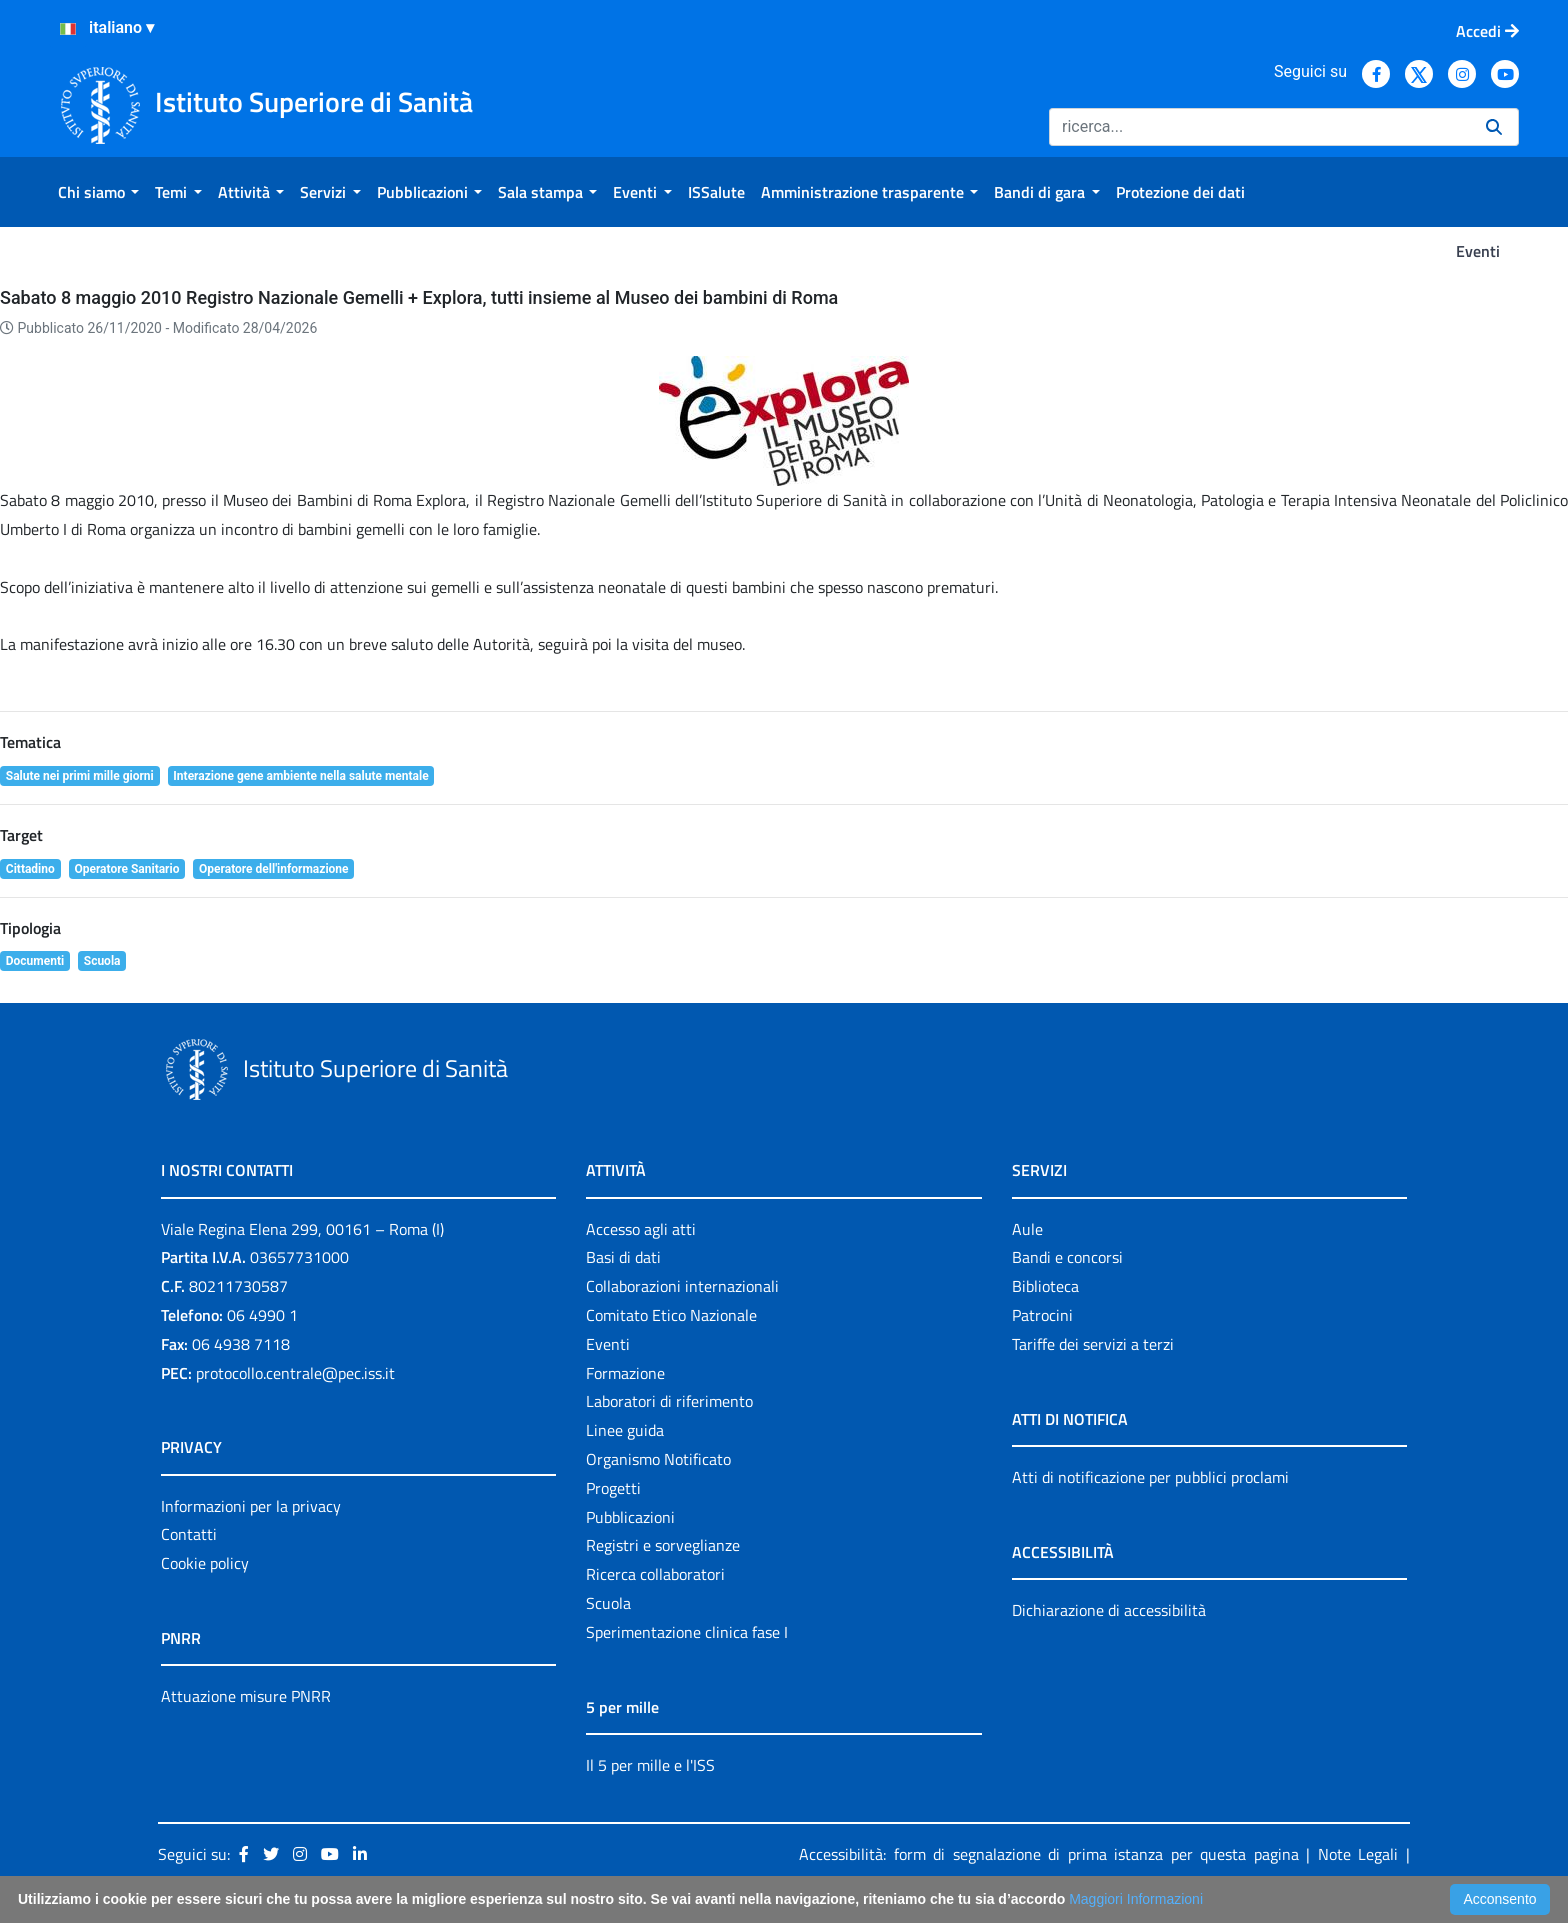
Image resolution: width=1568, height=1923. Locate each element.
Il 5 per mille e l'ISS (650, 1765)
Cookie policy (205, 1563)
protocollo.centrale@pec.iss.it (295, 1373)
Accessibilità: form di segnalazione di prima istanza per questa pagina (1049, 1854)
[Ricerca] (1259, 127)
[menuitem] (98, 192)
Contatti (189, 1534)
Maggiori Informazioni (1136, 1899)
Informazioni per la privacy (251, 1506)
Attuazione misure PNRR (246, 1696)
